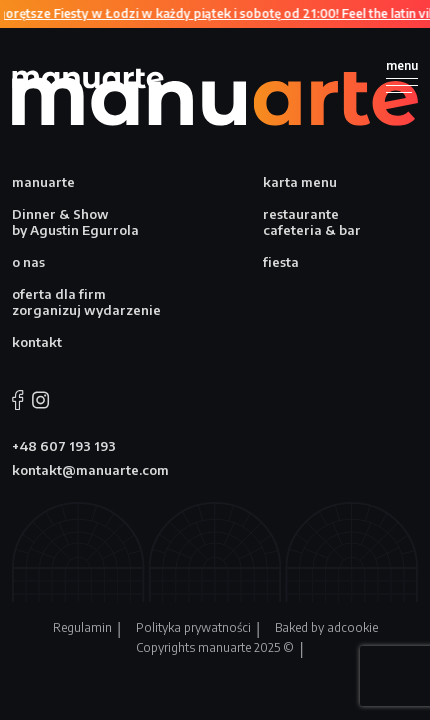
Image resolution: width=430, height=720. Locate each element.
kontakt (37, 342)
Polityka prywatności (193, 627)
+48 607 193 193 (64, 446)
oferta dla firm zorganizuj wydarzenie (86, 302)
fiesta (281, 262)
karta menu (300, 182)
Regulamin (82, 627)
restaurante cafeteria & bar (312, 222)
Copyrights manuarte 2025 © (215, 647)
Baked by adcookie (326, 627)
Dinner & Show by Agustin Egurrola (75, 222)
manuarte (43, 182)
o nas (28, 262)
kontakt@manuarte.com (90, 470)
